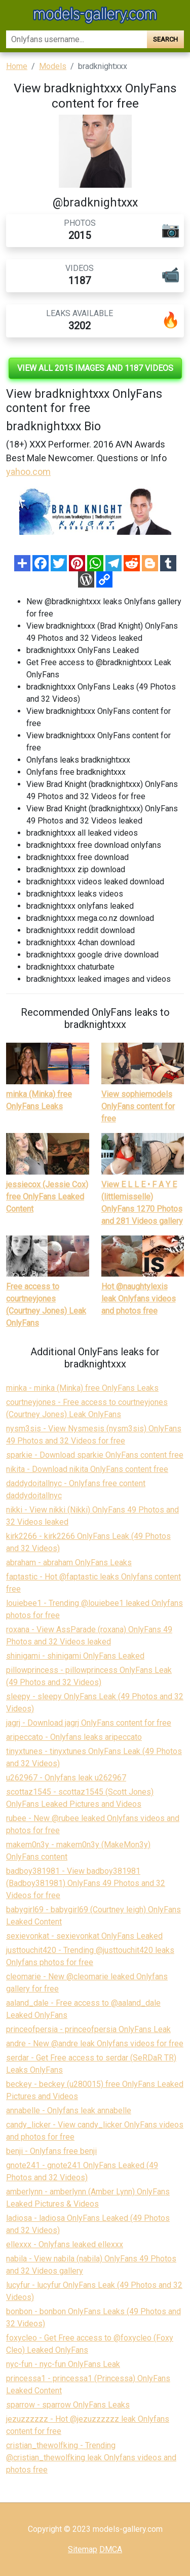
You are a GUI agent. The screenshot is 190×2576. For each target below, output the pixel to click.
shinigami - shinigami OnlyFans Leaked (75, 1656)
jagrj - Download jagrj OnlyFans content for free (88, 1723)
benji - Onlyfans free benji (51, 2151)
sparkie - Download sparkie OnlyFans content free (94, 1455)
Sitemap (82, 2549)
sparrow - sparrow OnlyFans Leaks (68, 2405)
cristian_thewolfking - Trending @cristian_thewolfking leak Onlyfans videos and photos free (91, 2458)
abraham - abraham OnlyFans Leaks (69, 1562)
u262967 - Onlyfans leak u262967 (66, 1777)
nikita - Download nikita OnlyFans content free (87, 1469)
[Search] (76, 39)
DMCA (110, 2549)
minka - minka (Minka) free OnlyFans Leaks (82, 1388)
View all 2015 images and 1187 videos (95, 368)
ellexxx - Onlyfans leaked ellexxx (64, 2244)
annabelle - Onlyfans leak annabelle (68, 2110)
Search (165, 39)
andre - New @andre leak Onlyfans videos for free (94, 2043)
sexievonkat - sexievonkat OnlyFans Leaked (84, 1936)
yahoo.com (28, 471)
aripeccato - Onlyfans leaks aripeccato (74, 1737)
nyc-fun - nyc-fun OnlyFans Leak (63, 2364)
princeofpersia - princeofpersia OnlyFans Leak (88, 2029)
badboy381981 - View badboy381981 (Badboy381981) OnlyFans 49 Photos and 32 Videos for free (85, 1883)
